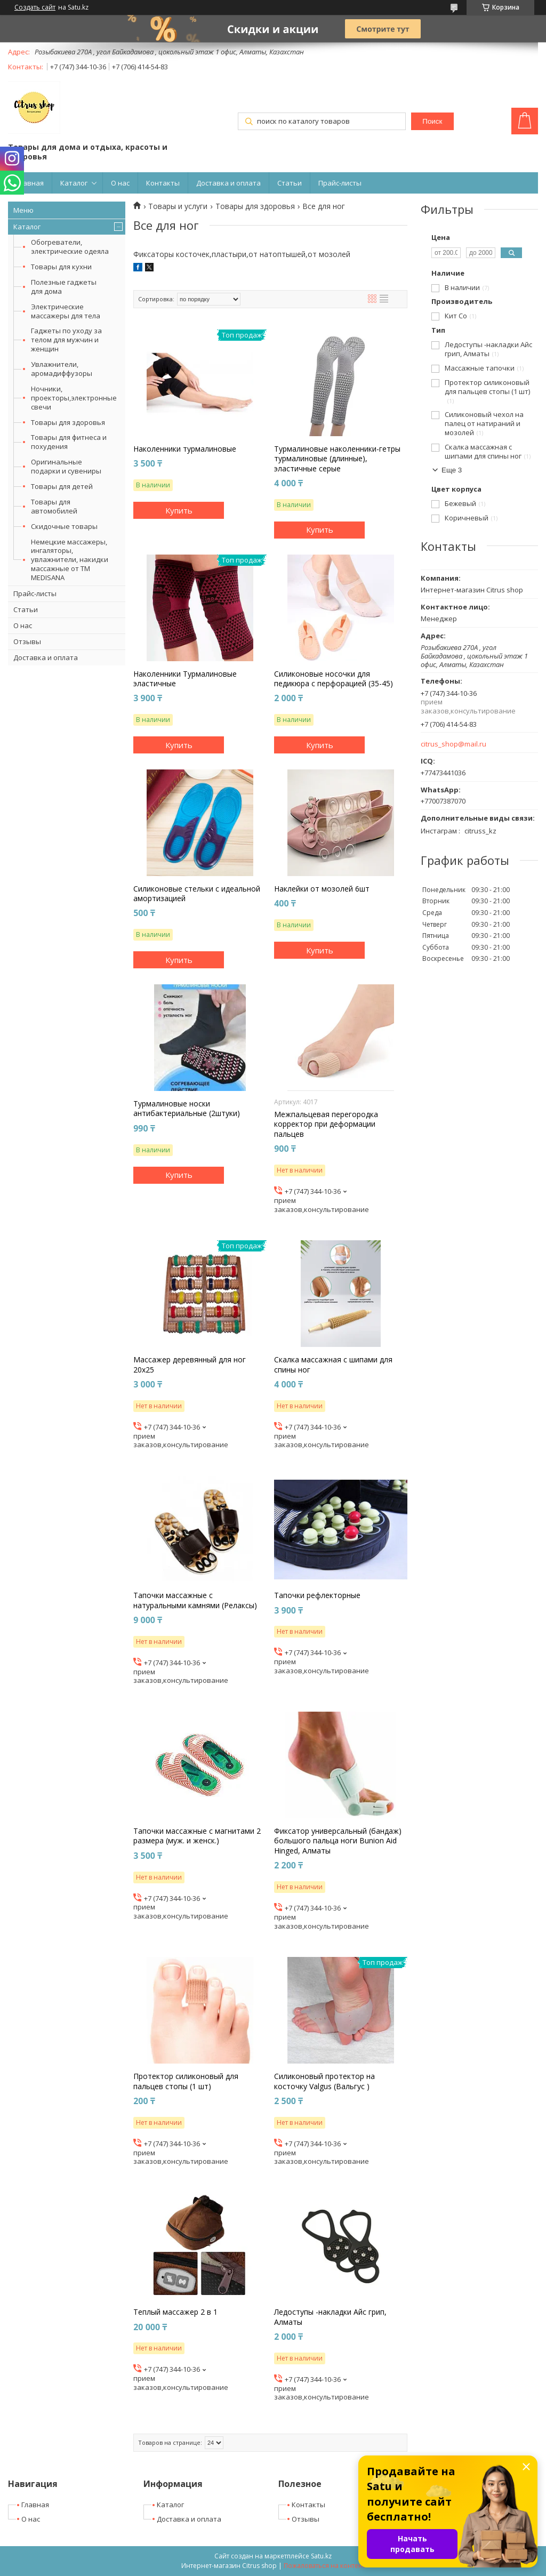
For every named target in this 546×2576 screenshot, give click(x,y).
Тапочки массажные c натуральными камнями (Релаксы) (195, 1600)
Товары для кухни (61, 266)
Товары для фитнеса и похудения (69, 441)
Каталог (73, 183)
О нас (120, 183)
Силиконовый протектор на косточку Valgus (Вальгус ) (324, 2081)
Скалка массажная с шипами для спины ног (333, 1364)
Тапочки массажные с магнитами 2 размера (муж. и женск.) (197, 1835)
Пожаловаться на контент (324, 2565)
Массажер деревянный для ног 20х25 (189, 1364)
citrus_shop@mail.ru (453, 744)
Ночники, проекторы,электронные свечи (74, 398)
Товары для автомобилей (54, 506)
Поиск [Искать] (432, 121)
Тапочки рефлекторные (317, 1595)
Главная (30, 183)
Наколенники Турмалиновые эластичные (185, 678)
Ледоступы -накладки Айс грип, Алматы (330, 2316)
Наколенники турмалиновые (184, 449)
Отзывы (27, 641)
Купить (178, 510)
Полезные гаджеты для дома (64, 286)
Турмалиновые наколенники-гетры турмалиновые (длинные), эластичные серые (337, 458)
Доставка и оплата (228, 183)
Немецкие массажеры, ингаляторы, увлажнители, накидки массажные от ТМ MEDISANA (69, 560)
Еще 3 (451, 470)
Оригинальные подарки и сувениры (66, 466)
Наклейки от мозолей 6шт (322, 889)
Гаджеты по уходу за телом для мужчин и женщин (66, 340)
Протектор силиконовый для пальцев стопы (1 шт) (185, 2081)
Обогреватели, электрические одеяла (70, 246)
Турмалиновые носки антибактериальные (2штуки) (186, 1108)
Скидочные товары (64, 526)
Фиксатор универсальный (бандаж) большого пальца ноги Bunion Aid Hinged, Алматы (338, 1840)
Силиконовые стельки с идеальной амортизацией (196, 893)
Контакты (163, 183)
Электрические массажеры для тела (65, 311)
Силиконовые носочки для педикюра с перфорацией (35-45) (333, 678)
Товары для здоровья (68, 422)
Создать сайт (34, 7)
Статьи (289, 183)
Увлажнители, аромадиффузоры (61, 368)
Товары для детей (62, 486)
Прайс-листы (340, 183)
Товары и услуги (177, 206)
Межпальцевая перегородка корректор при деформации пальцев (326, 1124)
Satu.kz (321, 2556)
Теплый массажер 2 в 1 (175, 2312)
